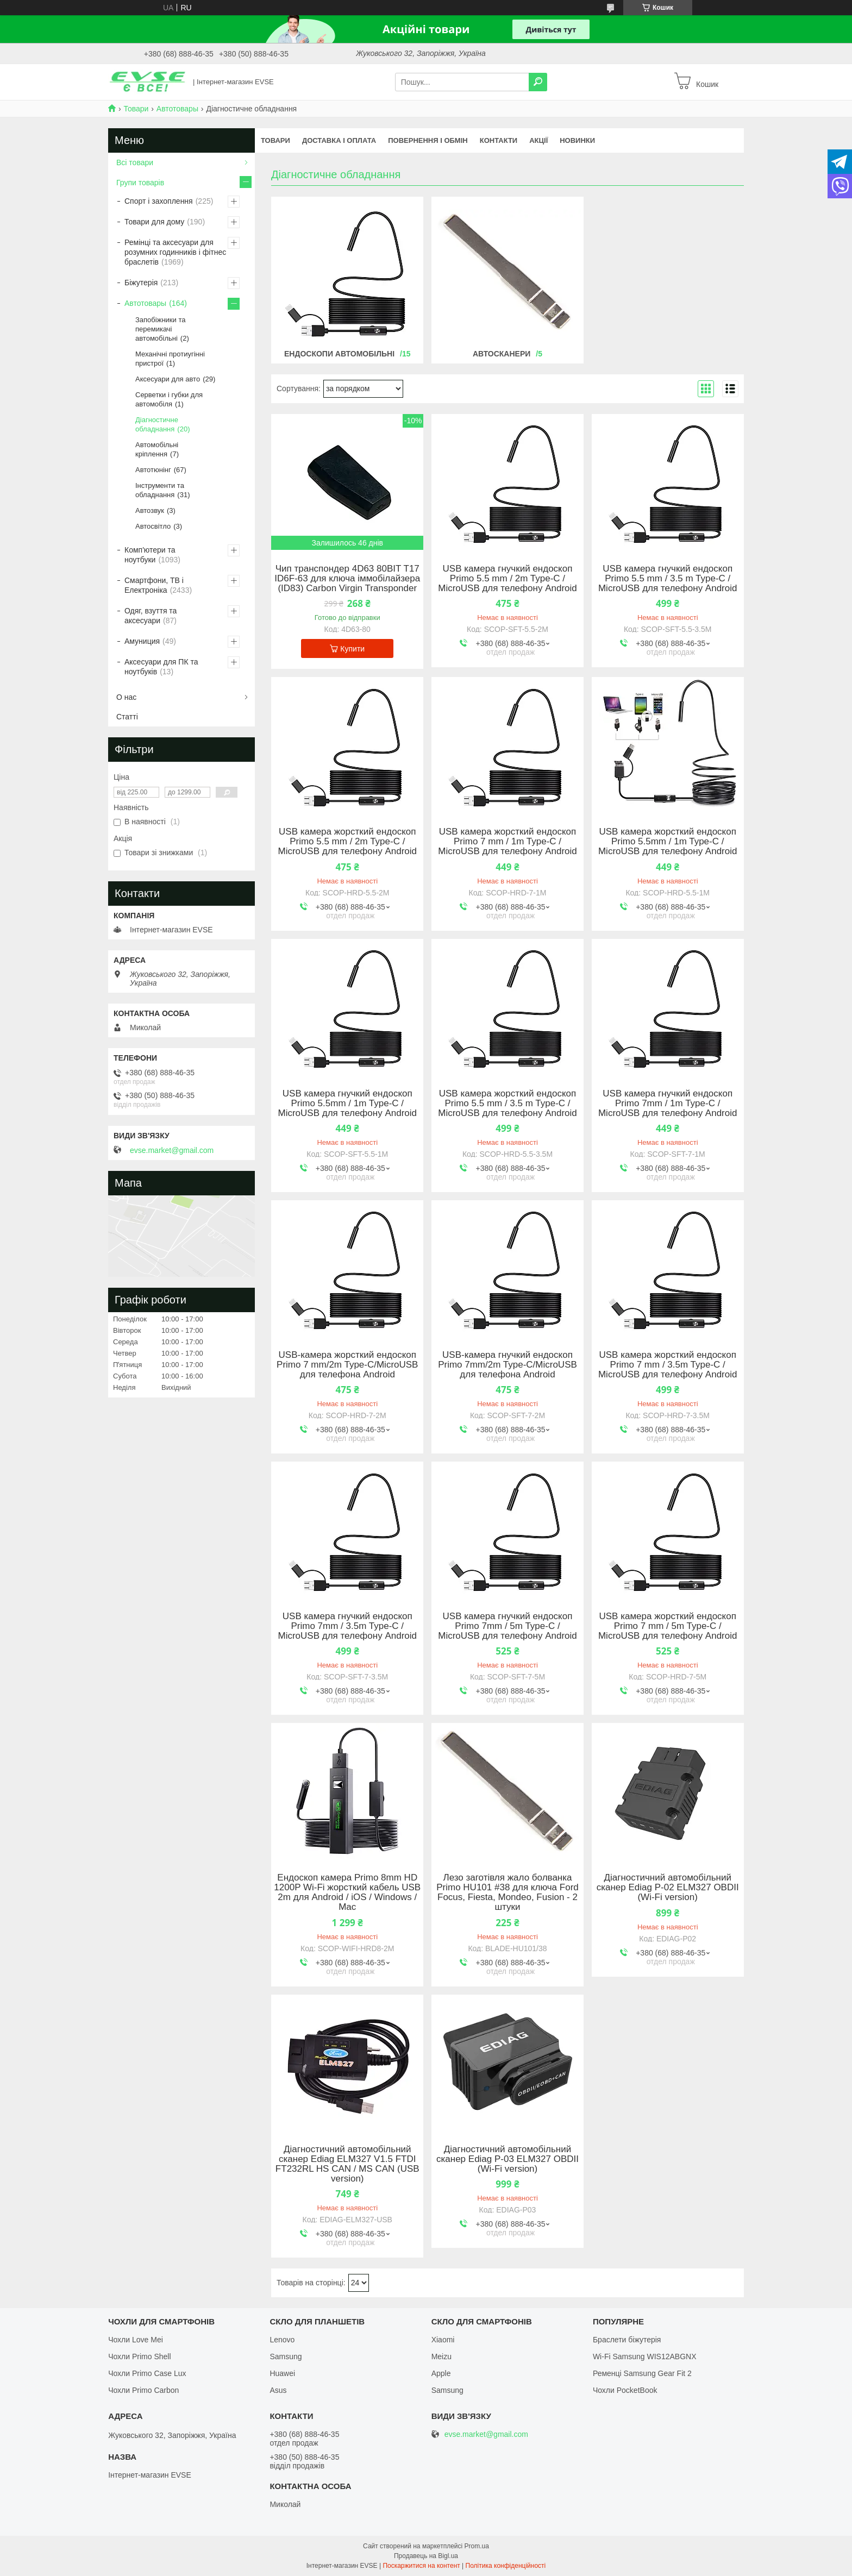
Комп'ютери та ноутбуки (150, 555)
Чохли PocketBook (625, 2390)
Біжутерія (141, 282)
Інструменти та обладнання (159, 490)
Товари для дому (154, 221)
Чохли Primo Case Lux (147, 2373)
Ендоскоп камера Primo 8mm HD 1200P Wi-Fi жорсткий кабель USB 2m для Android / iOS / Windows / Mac (347, 1892)
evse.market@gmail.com (172, 1150)
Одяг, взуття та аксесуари (150, 615)
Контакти (499, 140)
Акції (538, 140)
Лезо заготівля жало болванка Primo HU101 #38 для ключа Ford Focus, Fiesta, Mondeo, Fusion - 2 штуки (507, 1892)
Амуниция (142, 641)
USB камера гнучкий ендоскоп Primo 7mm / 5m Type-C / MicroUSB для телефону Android (507, 1626)
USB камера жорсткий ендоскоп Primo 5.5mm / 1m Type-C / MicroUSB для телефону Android (667, 841)
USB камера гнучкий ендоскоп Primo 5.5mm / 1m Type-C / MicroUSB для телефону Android (347, 1103)
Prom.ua (477, 2546)
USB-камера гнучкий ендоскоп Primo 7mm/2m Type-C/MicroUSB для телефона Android (507, 1365)
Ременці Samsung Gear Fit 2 (642, 2373)
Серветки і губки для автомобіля (169, 399)
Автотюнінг (153, 470)
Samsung (286, 2356)
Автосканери (501, 353)
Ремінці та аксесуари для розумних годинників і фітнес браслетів (175, 252)
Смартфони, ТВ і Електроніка (154, 585)
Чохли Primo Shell (139, 2356)
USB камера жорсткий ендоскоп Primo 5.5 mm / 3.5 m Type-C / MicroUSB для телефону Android (507, 1103)
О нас (126, 697)
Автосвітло (153, 526)
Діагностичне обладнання (156, 424)
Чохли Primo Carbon (143, 2390)
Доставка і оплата (339, 140)
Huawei (282, 2373)
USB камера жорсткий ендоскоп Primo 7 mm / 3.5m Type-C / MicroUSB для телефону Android (667, 1365)
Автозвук (149, 510)
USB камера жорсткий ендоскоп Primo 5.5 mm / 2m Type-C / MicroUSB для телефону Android (347, 841)
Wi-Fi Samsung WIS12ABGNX (645, 2356)
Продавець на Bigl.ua (426, 2556)
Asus (278, 2390)
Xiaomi (443, 2339)
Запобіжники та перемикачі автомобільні (160, 329)
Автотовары (177, 108)
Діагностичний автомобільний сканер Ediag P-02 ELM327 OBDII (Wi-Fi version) (668, 1887)
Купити (352, 648)
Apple (441, 2373)
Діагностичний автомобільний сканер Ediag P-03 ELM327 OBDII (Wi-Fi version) (507, 2159)
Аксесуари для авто (167, 379)
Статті (127, 716)
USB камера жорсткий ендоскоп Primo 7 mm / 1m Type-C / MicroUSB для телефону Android (507, 841)
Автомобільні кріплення (156, 449)
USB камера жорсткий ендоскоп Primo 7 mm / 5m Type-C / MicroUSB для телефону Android (667, 1626)
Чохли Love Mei (135, 2339)
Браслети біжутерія (627, 2339)
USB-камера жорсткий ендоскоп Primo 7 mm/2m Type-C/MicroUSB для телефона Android (347, 1365)
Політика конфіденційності (506, 2565)
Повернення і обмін (428, 140)
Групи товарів (140, 182)
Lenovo (282, 2339)
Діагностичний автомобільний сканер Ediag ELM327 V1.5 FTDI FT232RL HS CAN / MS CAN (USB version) (347, 2164)
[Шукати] (538, 82)
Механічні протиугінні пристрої (170, 358)
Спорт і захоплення (158, 201)
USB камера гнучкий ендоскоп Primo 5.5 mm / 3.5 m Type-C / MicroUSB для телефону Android (667, 578)
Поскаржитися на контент (421, 2565)
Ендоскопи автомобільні (339, 353)
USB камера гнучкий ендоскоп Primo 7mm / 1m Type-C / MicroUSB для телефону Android (667, 1103)
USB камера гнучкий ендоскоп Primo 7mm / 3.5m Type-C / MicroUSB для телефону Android (347, 1626)
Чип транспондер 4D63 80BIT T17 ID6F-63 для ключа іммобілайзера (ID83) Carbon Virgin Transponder (347, 578)
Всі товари (134, 162)
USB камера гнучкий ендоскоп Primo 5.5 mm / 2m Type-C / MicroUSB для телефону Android (507, 578)
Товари (135, 108)
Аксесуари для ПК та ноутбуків (161, 666)
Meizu (441, 2356)
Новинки (577, 140)
